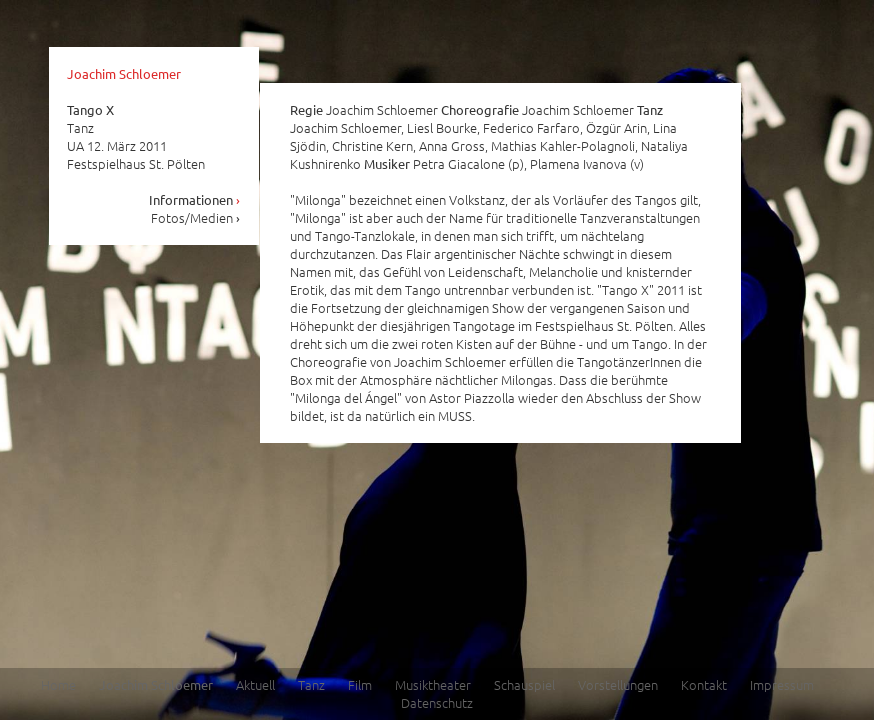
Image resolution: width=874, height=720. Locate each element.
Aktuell (255, 684)
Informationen (195, 199)
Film (360, 684)
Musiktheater (433, 684)
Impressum (782, 684)
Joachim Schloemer (124, 73)
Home (58, 684)
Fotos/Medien (196, 217)
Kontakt (704, 684)
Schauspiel (524, 684)
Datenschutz (437, 702)
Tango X (90, 109)
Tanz (311, 684)
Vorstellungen (618, 684)
